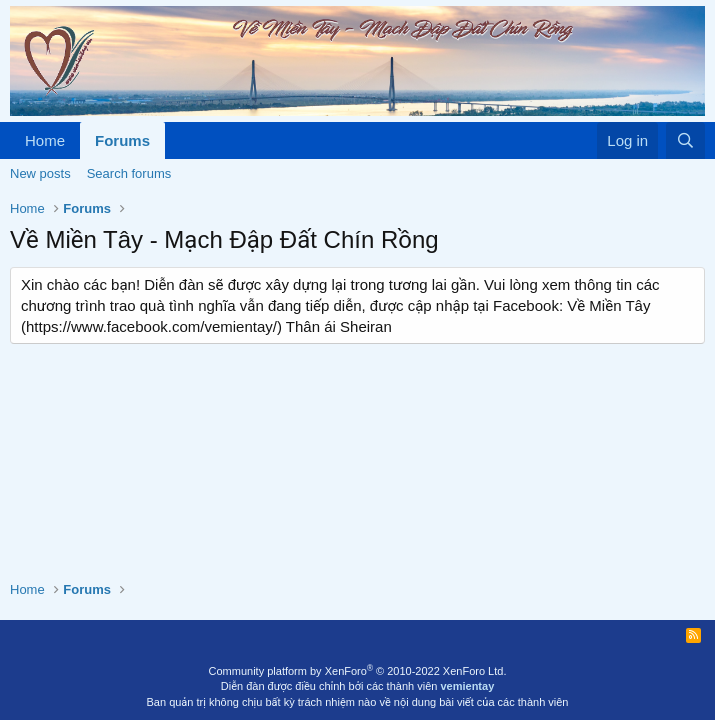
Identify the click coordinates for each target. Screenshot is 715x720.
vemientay (467, 686)
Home (45, 140)
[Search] (685, 140)
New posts (40, 173)
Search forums (129, 173)
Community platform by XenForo (358, 671)
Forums (122, 140)
